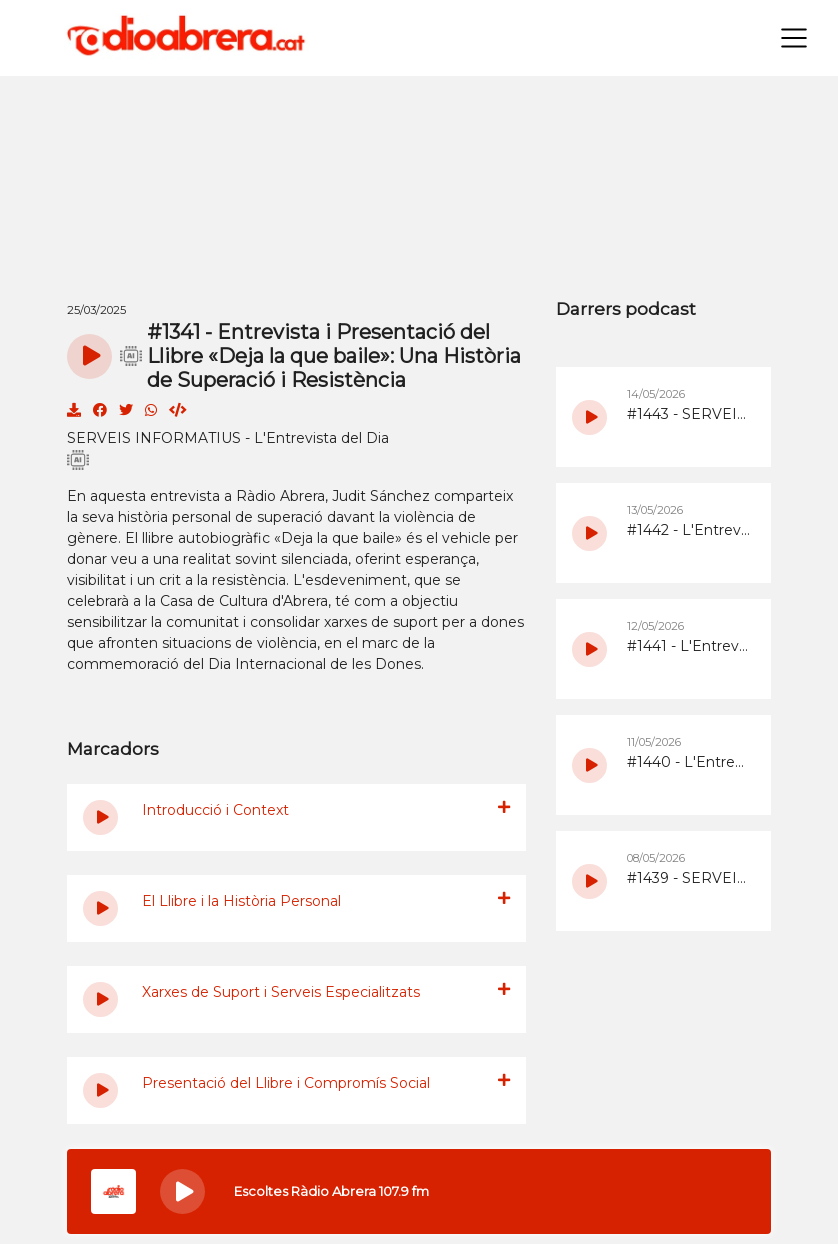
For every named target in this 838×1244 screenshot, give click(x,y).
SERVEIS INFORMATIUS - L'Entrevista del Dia (228, 438)
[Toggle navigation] (794, 38)
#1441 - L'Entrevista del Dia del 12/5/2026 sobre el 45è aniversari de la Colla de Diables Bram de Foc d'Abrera (689, 646)
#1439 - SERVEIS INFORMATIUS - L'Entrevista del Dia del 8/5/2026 (689, 878)
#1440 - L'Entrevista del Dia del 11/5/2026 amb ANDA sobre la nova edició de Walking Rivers (689, 762)
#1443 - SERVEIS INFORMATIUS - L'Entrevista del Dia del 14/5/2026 (689, 414)
